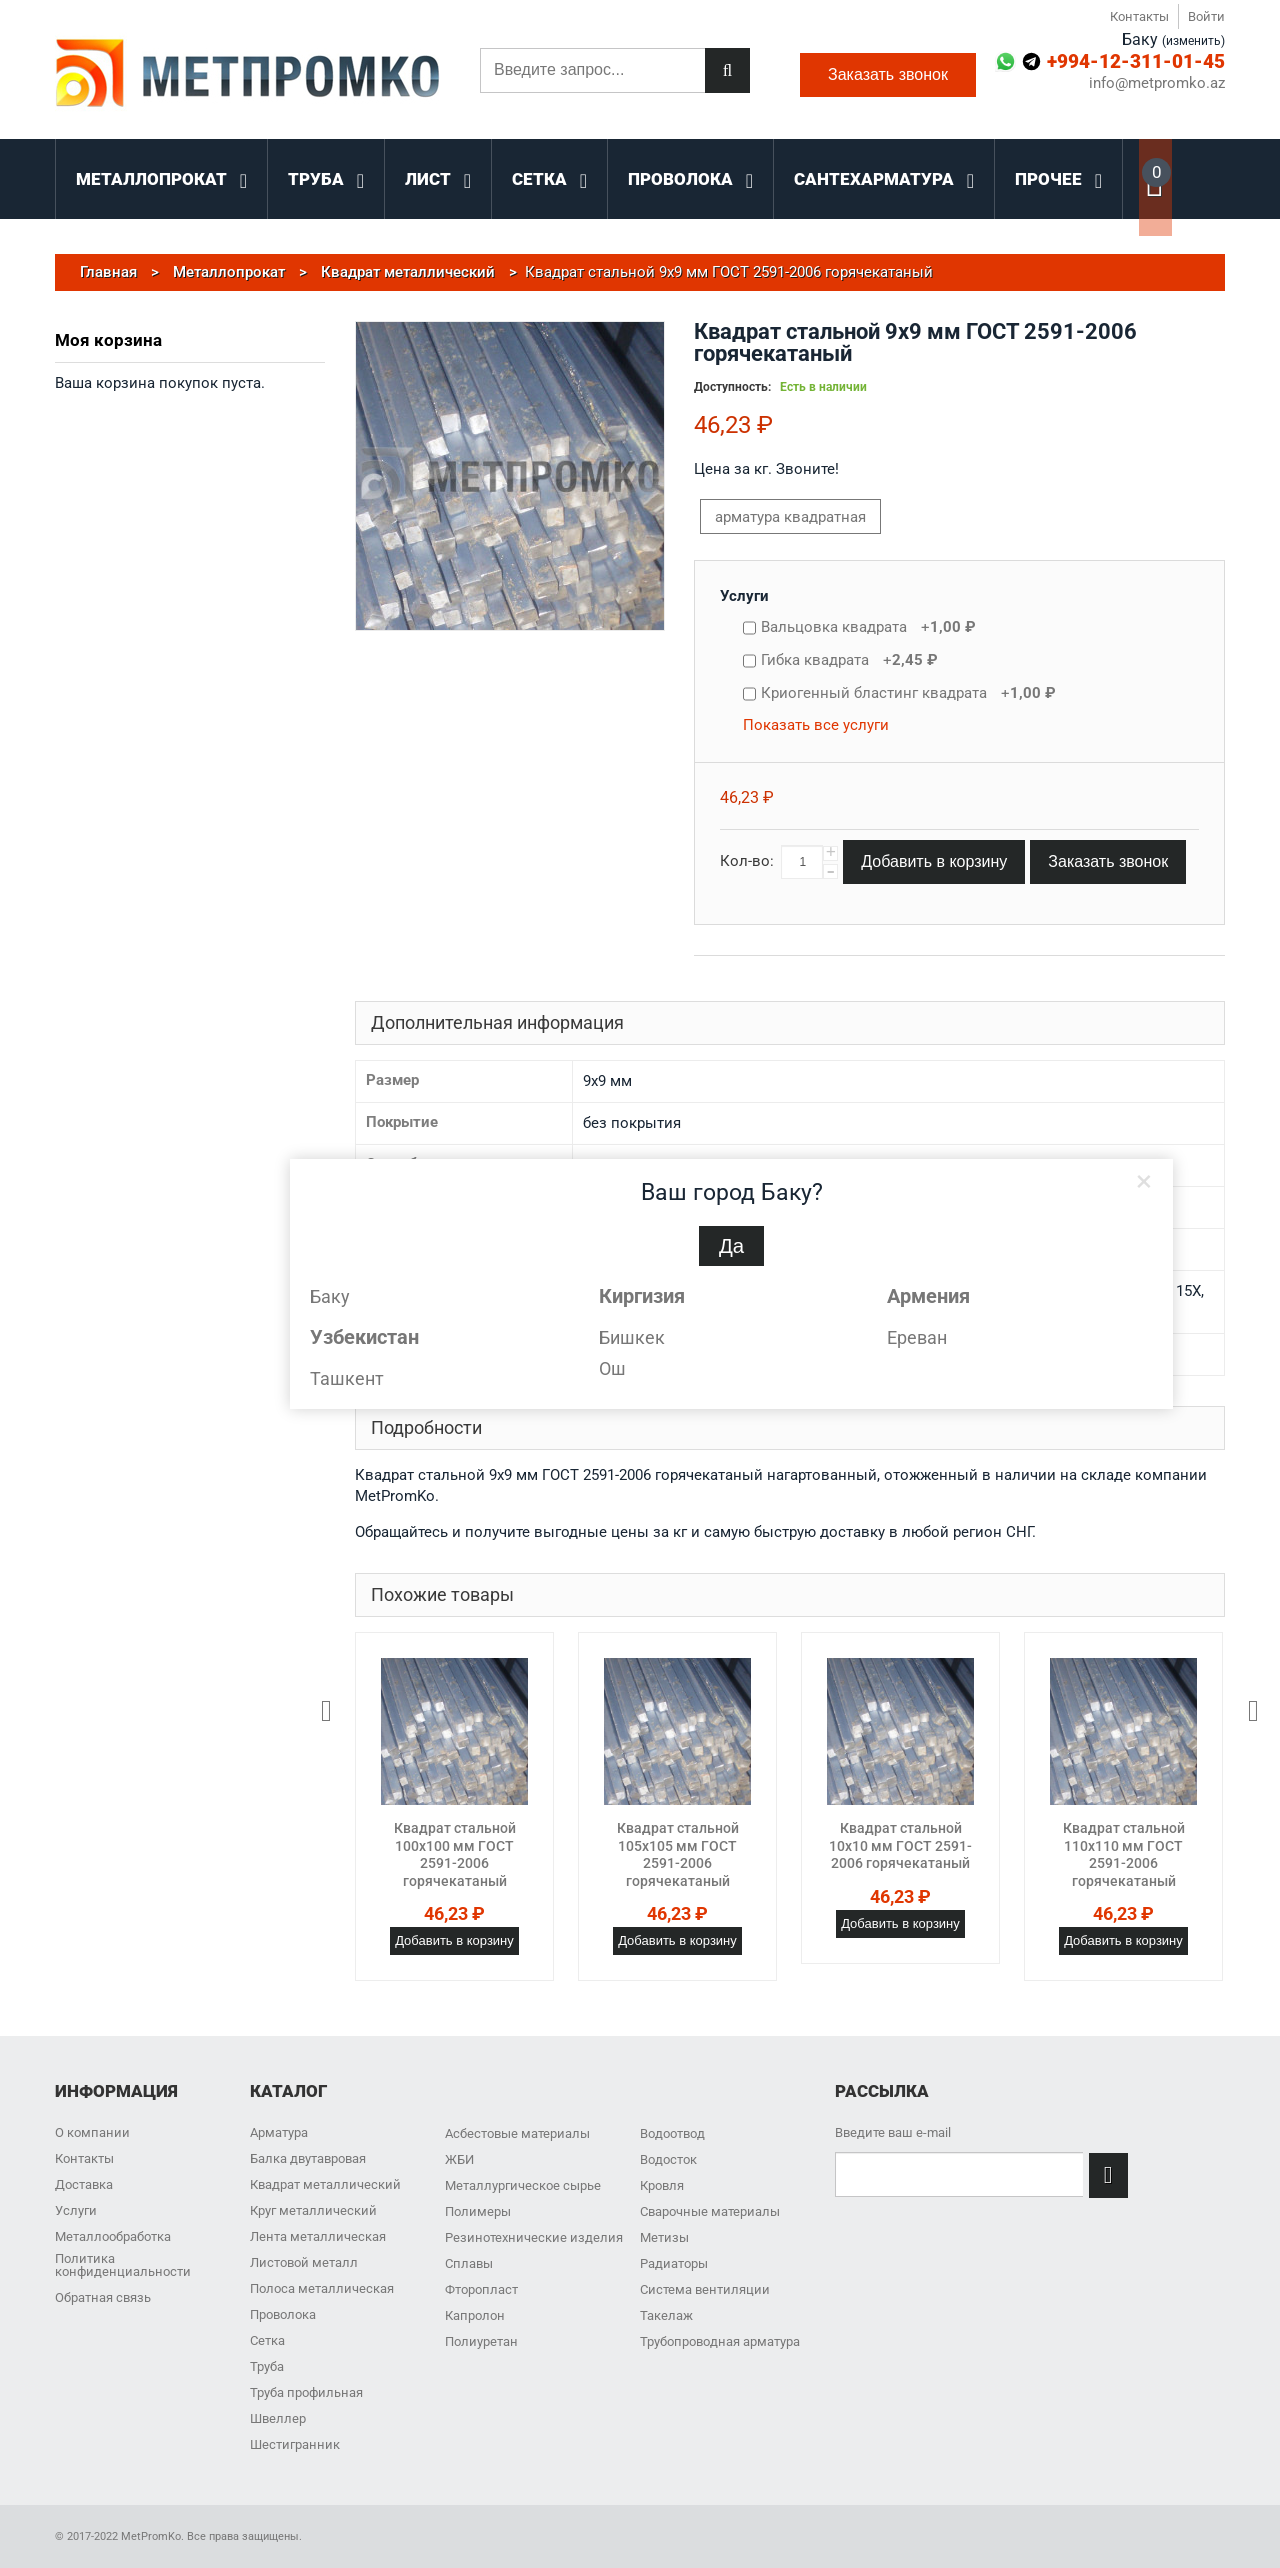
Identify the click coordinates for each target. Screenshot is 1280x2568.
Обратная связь (103, 2297)
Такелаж (666, 2315)
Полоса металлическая (322, 2288)
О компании (92, 2132)
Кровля (662, 2185)
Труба (267, 2366)
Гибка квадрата (849, 660)
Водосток (668, 2159)
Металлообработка (113, 2236)
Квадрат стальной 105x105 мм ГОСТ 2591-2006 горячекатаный (678, 1854)
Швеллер (278, 2418)
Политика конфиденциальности (123, 2265)
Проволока (283, 2314)
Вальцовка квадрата (868, 627)
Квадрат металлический (325, 2184)
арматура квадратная (790, 517)
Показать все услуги (816, 725)
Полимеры (478, 2211)
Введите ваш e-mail (893, 2132)
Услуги (744, 596)
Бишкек (632, 1337)
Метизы (664, 2237)
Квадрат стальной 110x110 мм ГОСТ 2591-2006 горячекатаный (1124, 1854)
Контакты (1139, 16)
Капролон (475, 2315)
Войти (1206, 16)
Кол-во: (747, 861)
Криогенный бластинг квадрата (908, 693)
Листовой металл (304, 2262)
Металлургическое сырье (523, 2185)
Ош (612, 1368)
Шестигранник (295, 2444)
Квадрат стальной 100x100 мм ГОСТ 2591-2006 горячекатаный (455, 1854)
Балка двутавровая (308, 2158)
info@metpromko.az (1157, 83)
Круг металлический (313, 2210)
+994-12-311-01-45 (1136, 61)
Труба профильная (306, 2392)
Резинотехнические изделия (534, 2237)
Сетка (267, 2340)
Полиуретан (481, 2341)
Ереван (917, 1337)
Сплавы (469, 2263)
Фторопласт (481, 2289)
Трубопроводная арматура (720, 2341)
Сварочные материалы (710, 2211)
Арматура (279, 2132)
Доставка (84, 2184)
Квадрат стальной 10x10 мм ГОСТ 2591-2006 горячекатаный (900, 1845)
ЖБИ (459, 2159)
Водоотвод (672, 2133)
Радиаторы (674, 2263)
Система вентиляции (705, 2289)
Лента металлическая (318, 2236)
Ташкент (347, 1378)
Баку (330, 1296)
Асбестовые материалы (517, 2133)
